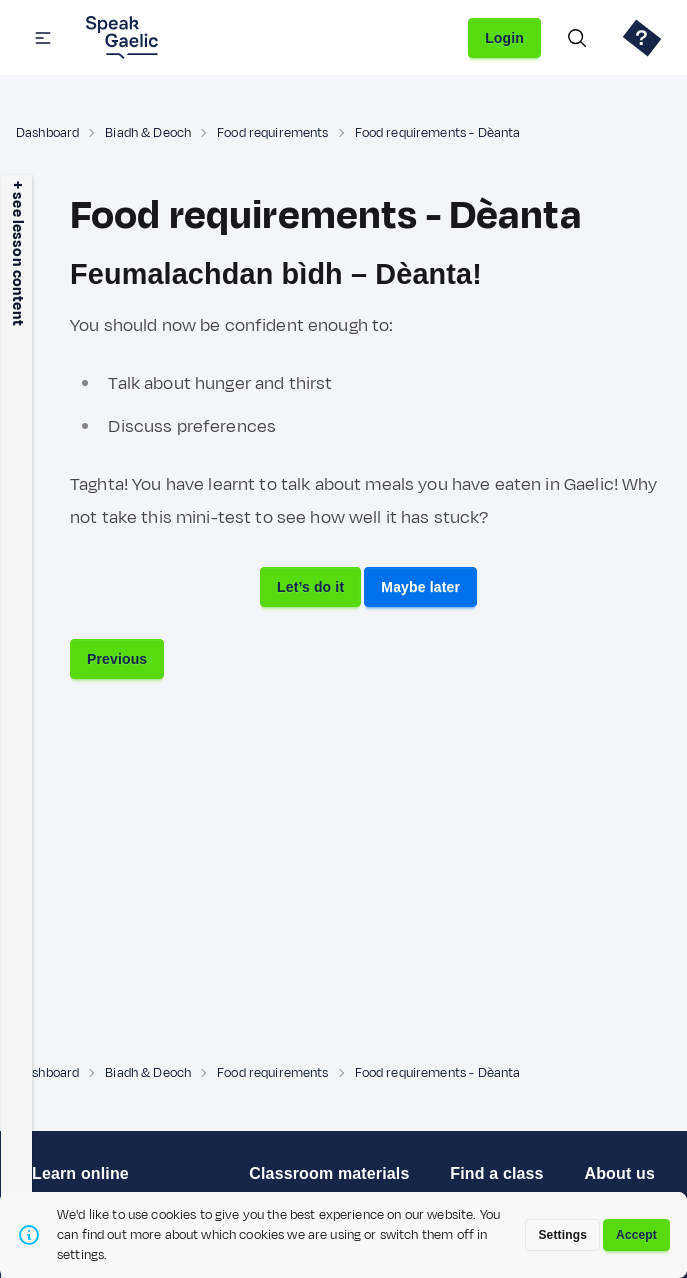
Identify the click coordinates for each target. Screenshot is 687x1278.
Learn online (80, 1173)
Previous (117, 659)
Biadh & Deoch (148, 133)
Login (504, 38)
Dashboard (47, 133)
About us (619, 1173)
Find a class (496, 1173)
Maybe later (420, 587)
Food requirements (272, 133)
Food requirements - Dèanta (438, 133)
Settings (562, 1235)
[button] (43, 38)
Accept (636, 1235)
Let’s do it (310, 587)
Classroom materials (329, 1173)
